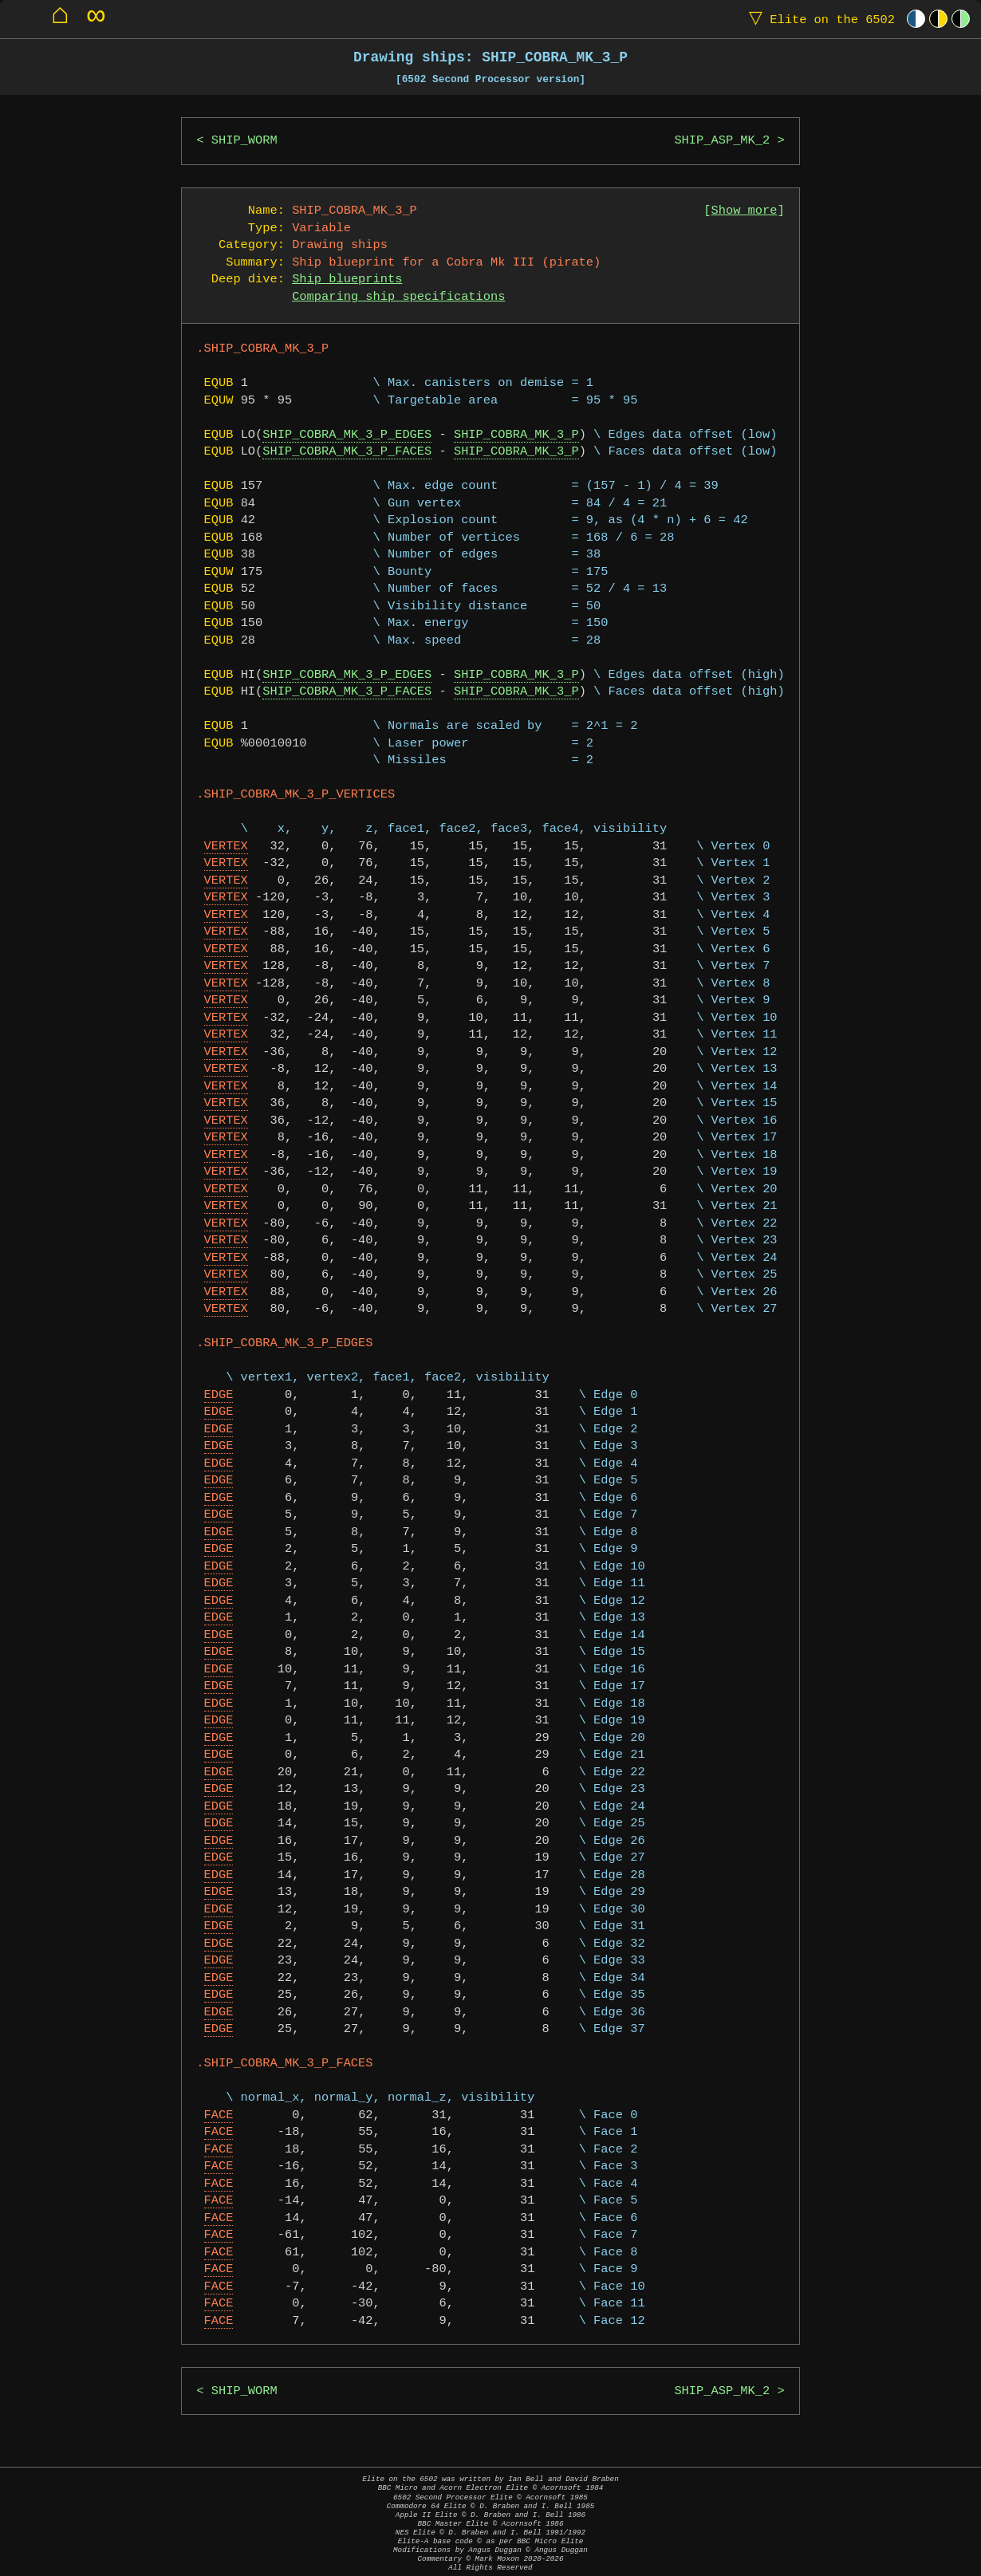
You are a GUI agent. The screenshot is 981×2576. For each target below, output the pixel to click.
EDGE (219, 1395)
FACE (219, 2115)
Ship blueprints (347, 279)
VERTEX (226, 846)
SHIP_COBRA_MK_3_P (516, 435)
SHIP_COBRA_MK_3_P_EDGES (346, 435)
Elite (818, 18)
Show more (744, 211)
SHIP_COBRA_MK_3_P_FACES (346, 451)
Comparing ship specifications (398, 297)
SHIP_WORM (244, 140)
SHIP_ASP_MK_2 (722, 140)
